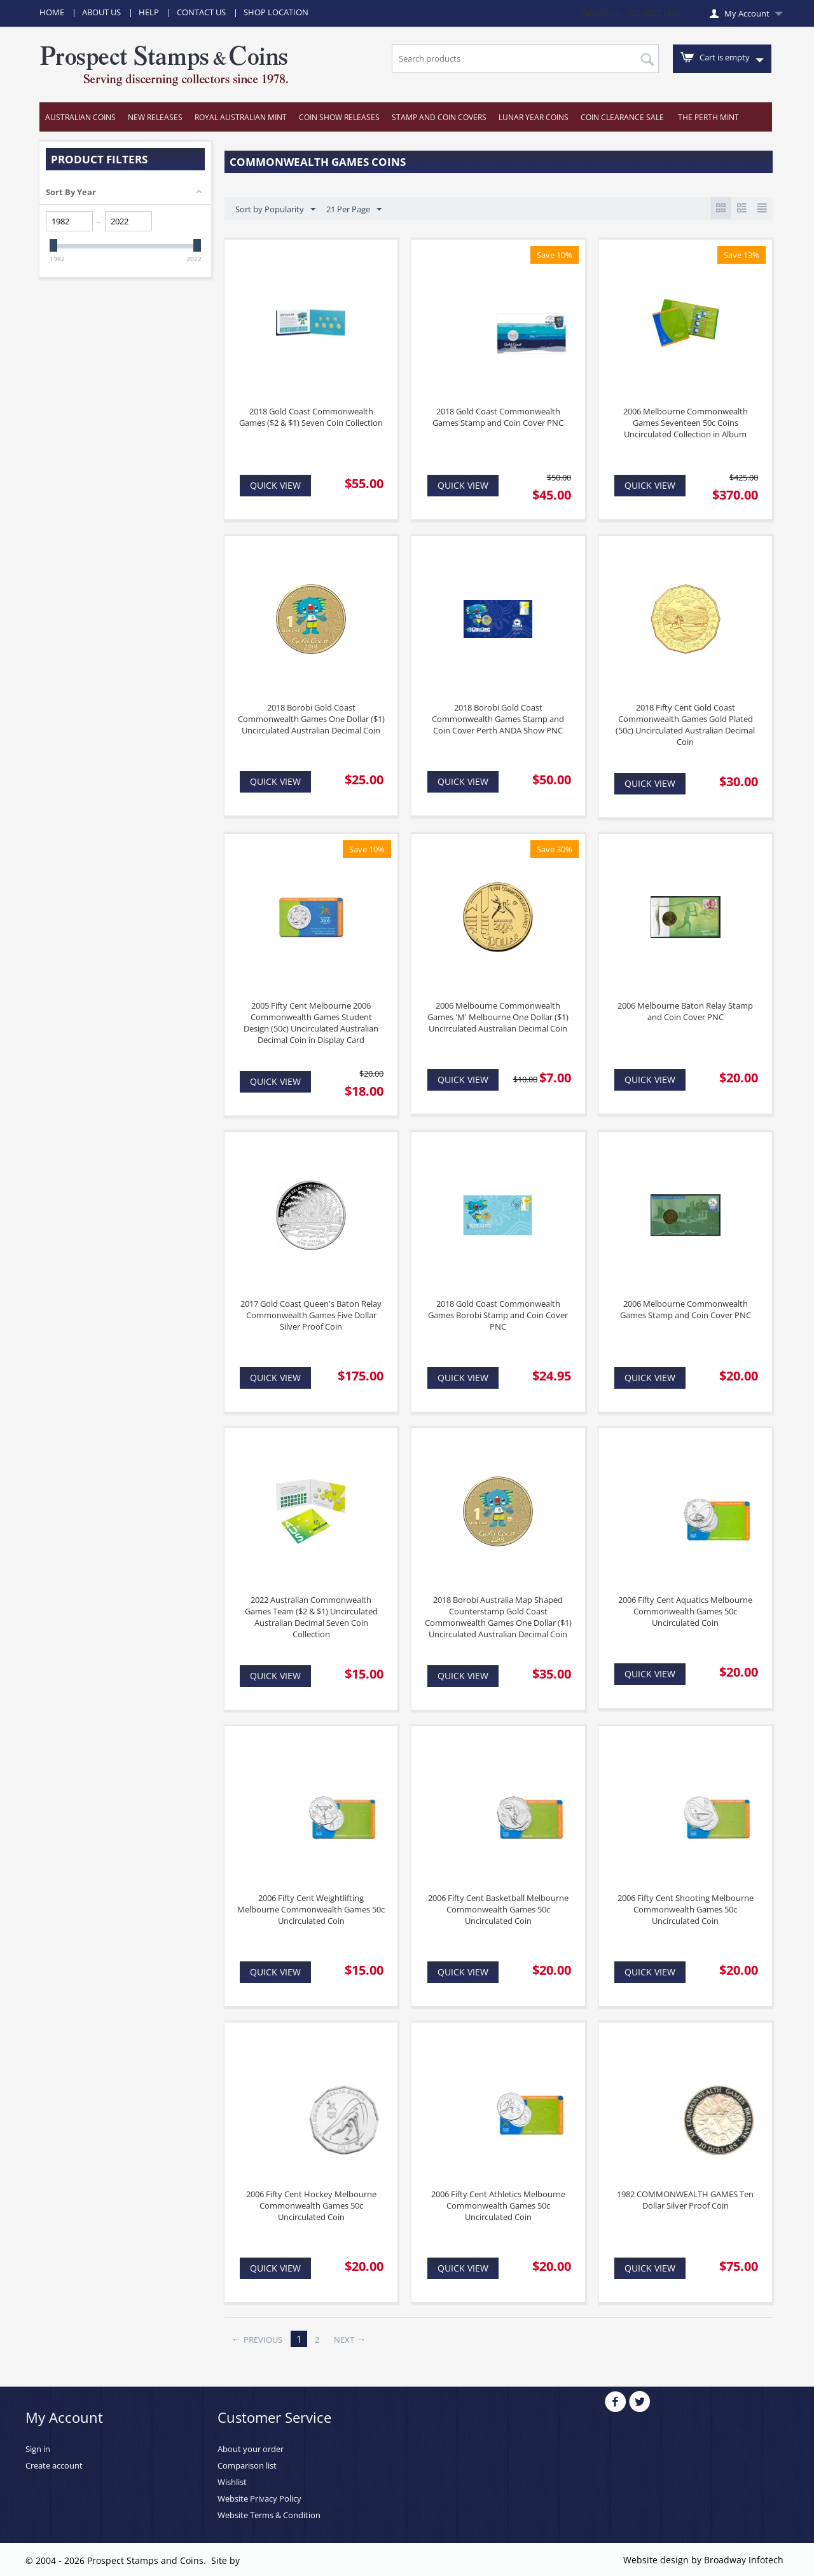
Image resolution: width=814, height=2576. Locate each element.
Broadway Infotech (743, 2560)
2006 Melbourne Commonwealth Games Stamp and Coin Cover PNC (685, 1309)
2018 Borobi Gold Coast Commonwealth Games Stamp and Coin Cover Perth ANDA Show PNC (498, 719)
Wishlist (232, 2482)
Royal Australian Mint (241, 117)
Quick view (275, 485)
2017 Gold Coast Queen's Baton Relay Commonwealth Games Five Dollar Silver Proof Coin (311, 1315)
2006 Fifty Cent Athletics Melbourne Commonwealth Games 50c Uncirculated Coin (498, 2205)
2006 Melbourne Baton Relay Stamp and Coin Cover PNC (685, 1011)
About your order (250, 2449)
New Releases (155, 117)
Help (149, 12)
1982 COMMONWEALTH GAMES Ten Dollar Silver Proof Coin (685, 2199)
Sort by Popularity (275, 209)
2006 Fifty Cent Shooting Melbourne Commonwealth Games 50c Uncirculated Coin (685, 1909)
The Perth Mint (708, 117)
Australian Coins (80, 117)
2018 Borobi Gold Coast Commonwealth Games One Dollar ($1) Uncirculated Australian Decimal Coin (311, 719)
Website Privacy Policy (259, 2498)
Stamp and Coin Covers (439, 117)
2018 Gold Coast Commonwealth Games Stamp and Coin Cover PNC (497, 416)
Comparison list (247, 2465)
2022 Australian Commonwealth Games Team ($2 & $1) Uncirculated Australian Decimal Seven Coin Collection (311, 1617)
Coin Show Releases (339, 117)
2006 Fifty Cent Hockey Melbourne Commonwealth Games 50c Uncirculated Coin (311, 2205)
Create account (54, 2465)
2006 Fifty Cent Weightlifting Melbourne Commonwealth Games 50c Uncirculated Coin (311, 1909)
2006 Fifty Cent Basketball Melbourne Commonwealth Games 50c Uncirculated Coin (498, 1909)
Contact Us (201, 12)
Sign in (37, 2449)
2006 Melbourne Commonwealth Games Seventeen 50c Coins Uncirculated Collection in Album (685, 422)
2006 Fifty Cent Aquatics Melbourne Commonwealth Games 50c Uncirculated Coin (685, 1611)
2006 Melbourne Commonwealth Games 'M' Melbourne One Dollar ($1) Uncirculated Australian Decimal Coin (498, 1017)
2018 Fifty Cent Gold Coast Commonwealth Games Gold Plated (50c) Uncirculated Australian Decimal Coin (685, 724)
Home (51, 12)
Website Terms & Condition (269, 2515)
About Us (101, 12)
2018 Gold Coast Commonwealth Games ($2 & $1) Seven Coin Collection (311, 416)
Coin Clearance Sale (622, 117)
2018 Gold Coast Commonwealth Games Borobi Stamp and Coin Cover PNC (498, 1315)
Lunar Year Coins (534, 117)
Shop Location (276, 12)
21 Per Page (354, 209)
